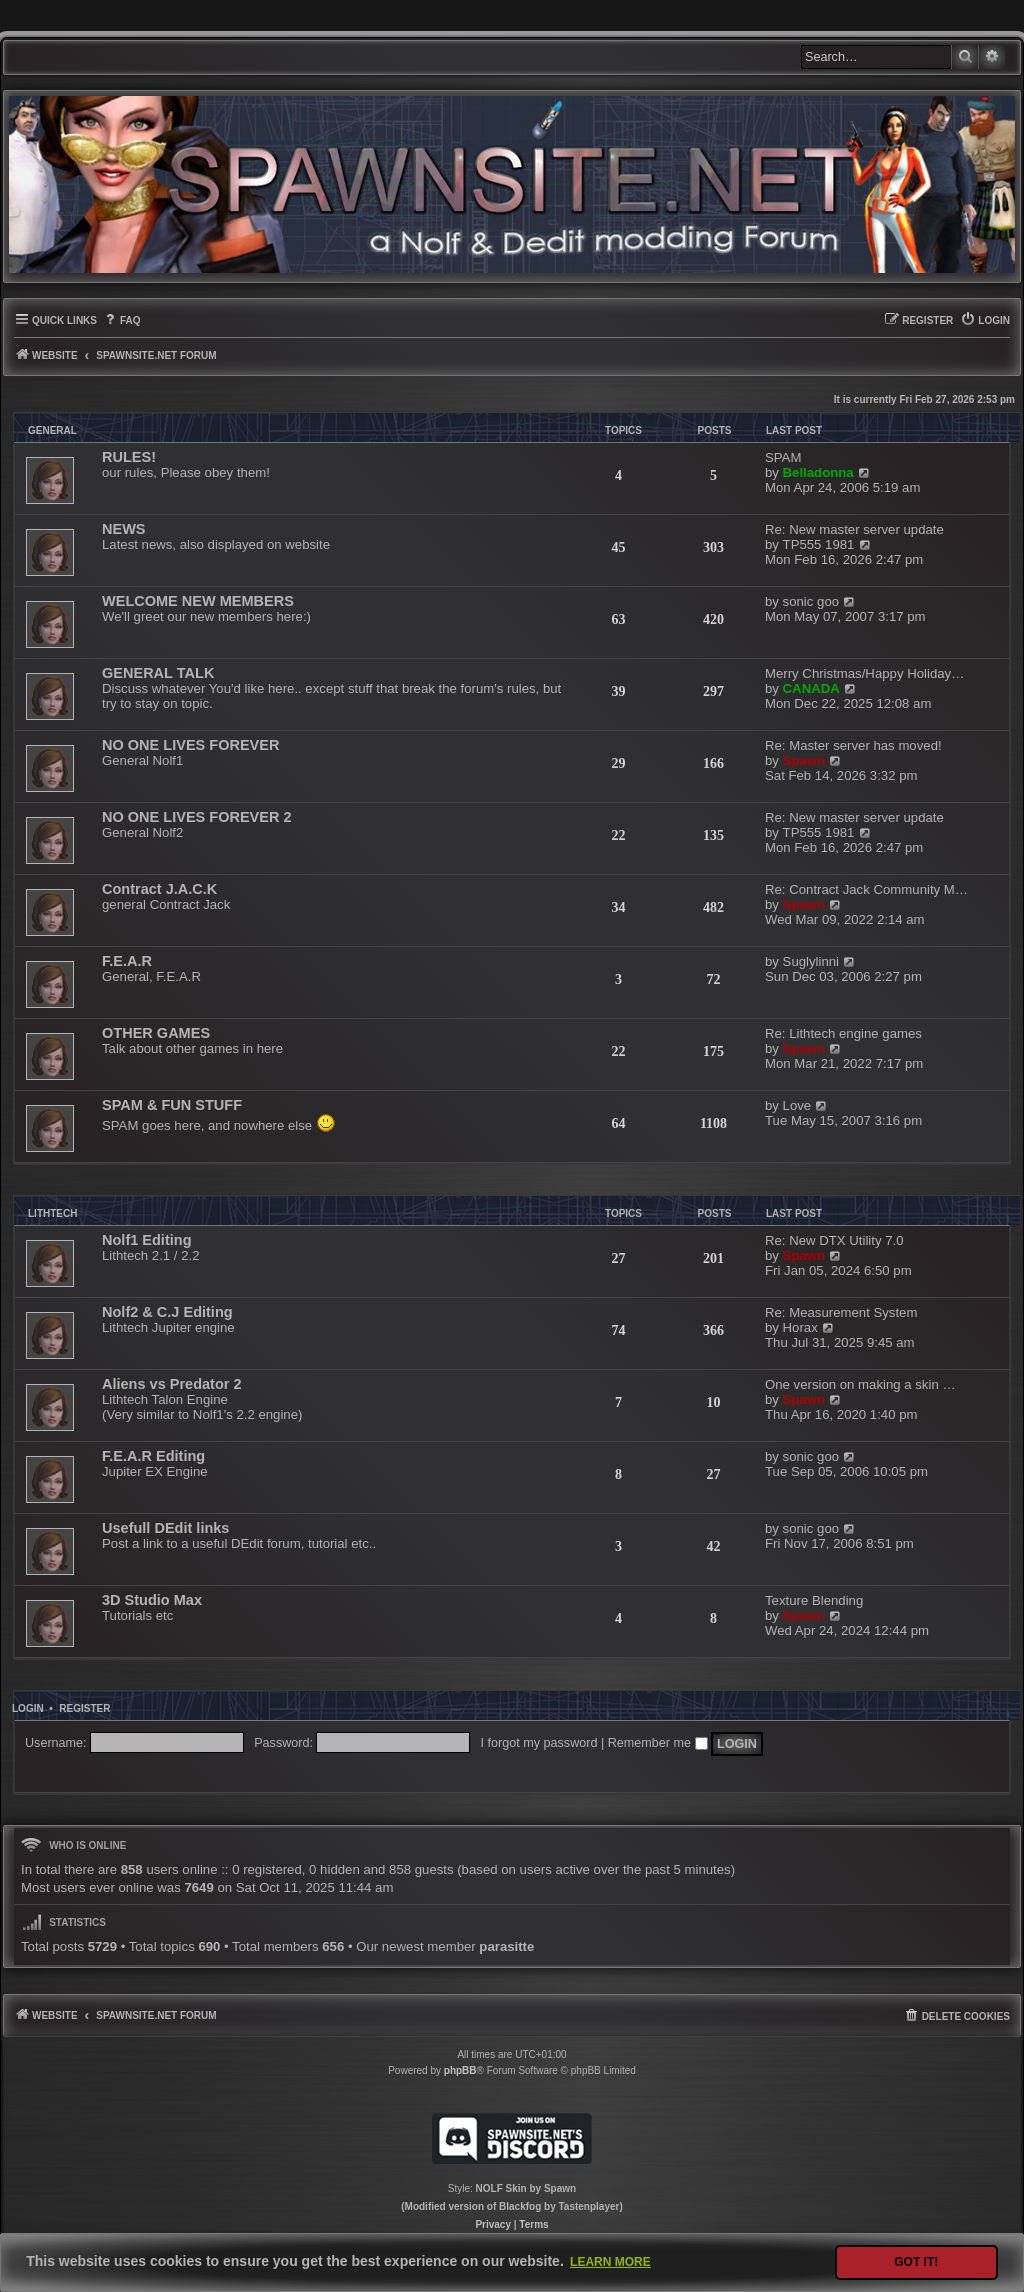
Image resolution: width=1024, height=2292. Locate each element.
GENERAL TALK (158, 673)
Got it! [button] (916, 2262)
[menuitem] (121, 320)
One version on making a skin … (860, 1384)
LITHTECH (52, 1213)
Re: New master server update (854, 529)
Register (84, 1709)
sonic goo (811, 601)
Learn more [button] (610, 2262)
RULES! (129, 457)
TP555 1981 (819, 544)
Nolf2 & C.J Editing (167, 1312)
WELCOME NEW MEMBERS (198, 601)
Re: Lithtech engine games (843, 1033)
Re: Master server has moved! (853, 745)
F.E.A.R (127, 961)
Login (28, 1709)
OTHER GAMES (156, 1033)
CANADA (811, 688)
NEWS (124, 529)
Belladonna (818, 472)
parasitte (506, 1946)
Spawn (804, 760)
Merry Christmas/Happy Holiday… (864, 673)
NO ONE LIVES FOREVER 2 (197, 817)
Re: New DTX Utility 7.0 (834, 1240)
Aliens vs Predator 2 (172, 1384)
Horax (800, 1327)
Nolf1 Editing (147, 1240)
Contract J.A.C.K (159, 889)
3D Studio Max (152, 1600)
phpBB (460, 2070)
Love (797, 1105)
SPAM (783, 457)
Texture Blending (814, 1600)
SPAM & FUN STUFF (172, 1105)
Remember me (658, 1743)
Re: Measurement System (841, 1312)
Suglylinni (811, 961)
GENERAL (52, 430)
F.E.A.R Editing (153, 1456)
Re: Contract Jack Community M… (866, 889)
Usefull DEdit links (165, 1528)
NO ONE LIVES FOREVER (190, 745)
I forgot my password (539, 1743)
